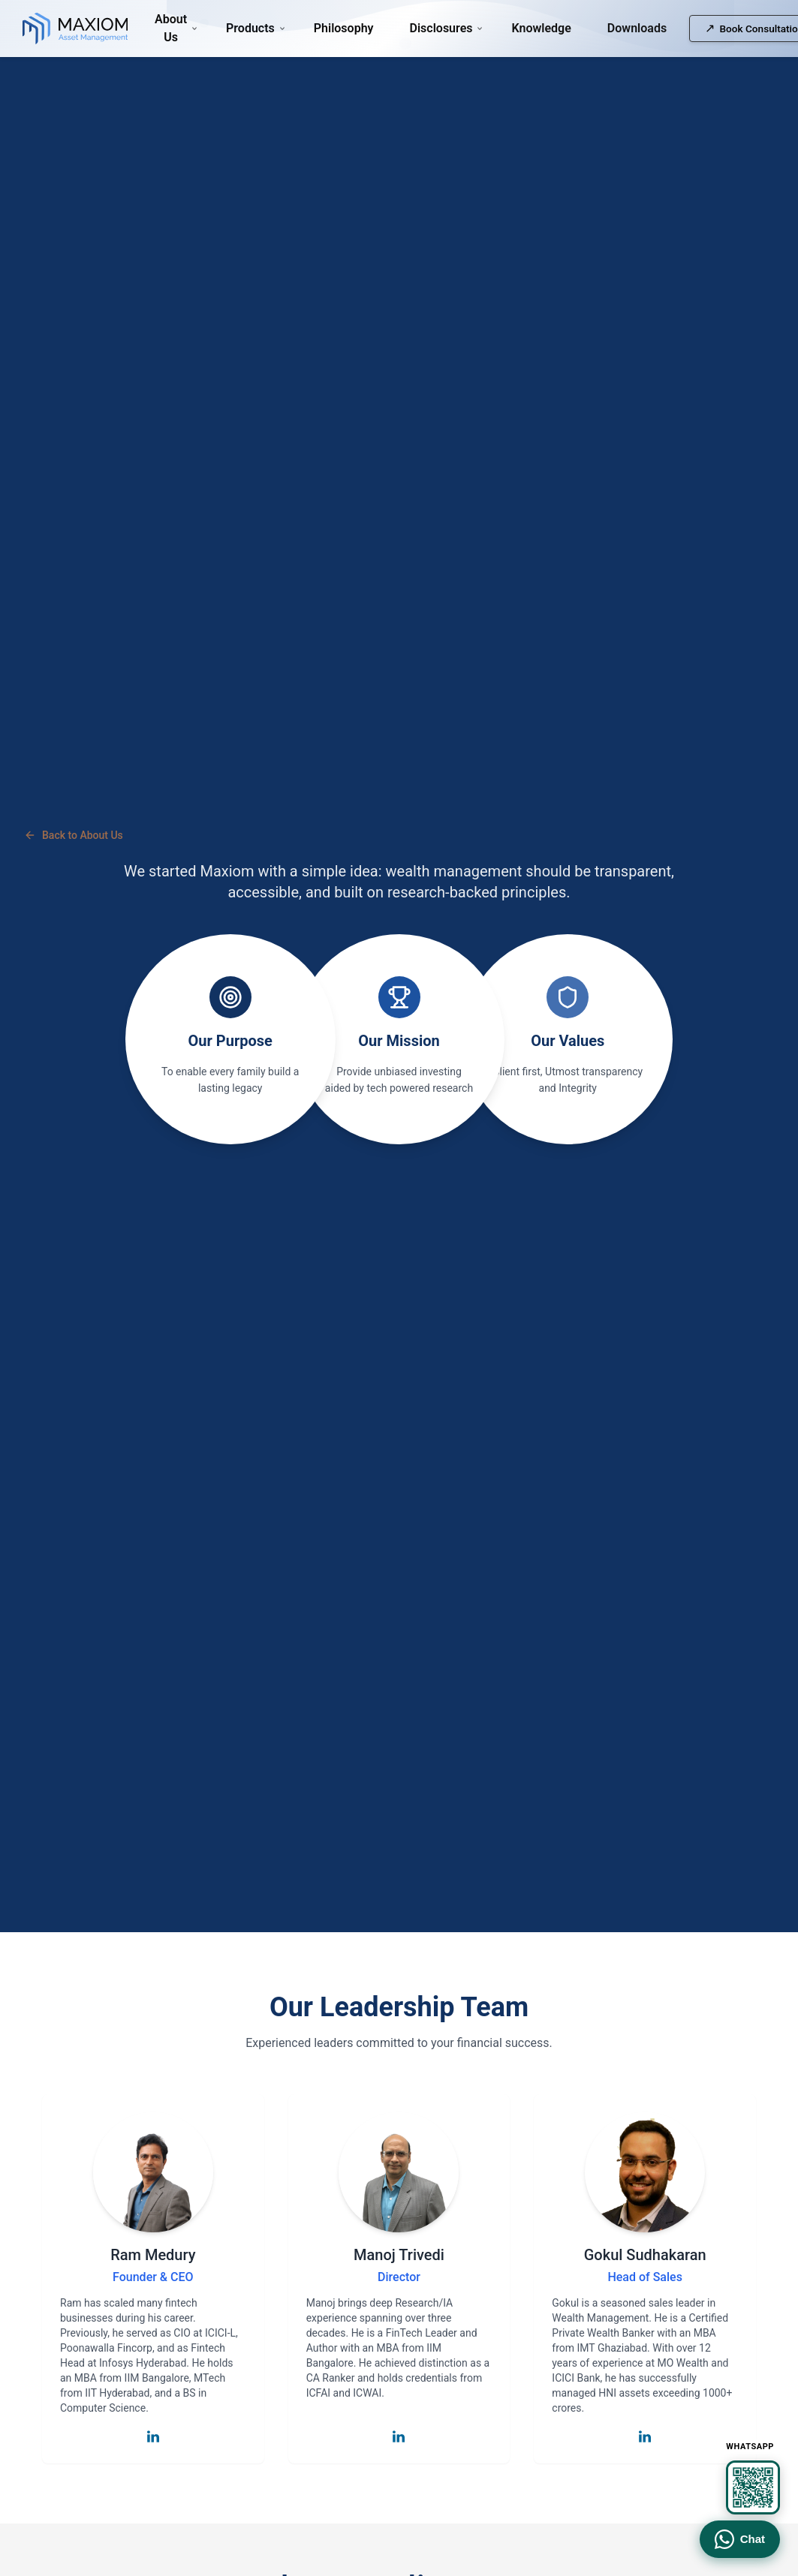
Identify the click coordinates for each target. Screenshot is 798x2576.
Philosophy (344, 28)
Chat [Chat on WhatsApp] (740, 2539)
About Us (172, 28)
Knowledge (541, 28)
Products (252, 28)
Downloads (637, 28)
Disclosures (443, 28)
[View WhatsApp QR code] (753, 2487)
